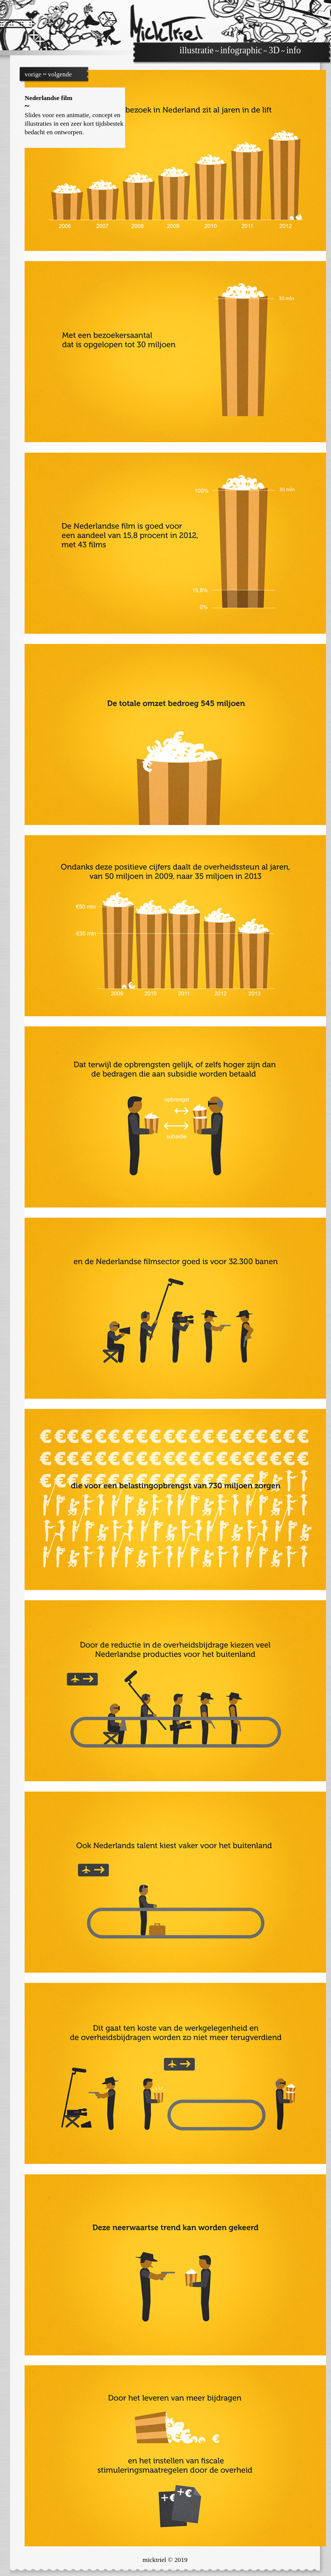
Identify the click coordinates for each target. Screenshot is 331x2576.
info (293, 50)
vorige (33, 74)
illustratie (196, 50)
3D (274, 50)
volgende (60, 74)
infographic (241, 50)
